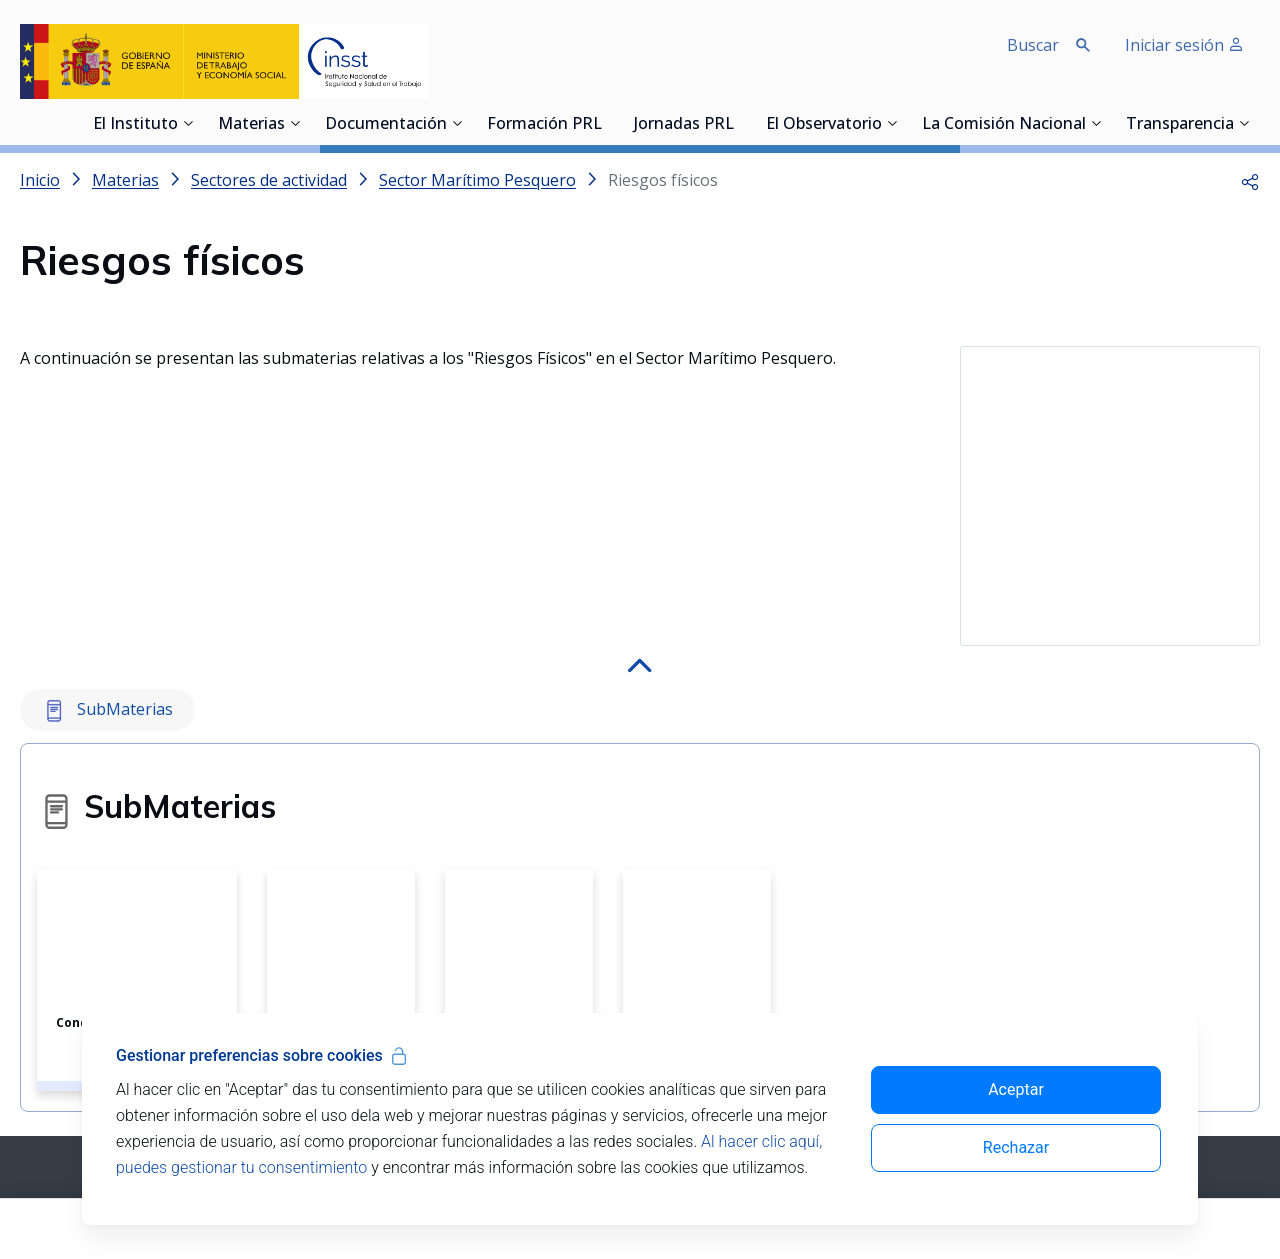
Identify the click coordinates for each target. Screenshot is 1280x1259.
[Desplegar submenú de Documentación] (457, 123)
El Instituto (135, 125)
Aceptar (1016, 1089)
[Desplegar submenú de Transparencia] (1244, 123)
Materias (251, 125)
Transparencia (1180, 125)
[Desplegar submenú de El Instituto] (188, 123)
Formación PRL (544, 125)
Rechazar (1016, 1147)
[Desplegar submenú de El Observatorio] (892, 123)
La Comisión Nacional (1004, 125)
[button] (1250, 180)
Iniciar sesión (1184, 45)
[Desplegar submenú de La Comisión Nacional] (1096, 123)
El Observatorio (824, 125)
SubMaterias (107, 611)
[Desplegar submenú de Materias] (295, 123)
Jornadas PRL (684, 125)
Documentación (386, 125)
